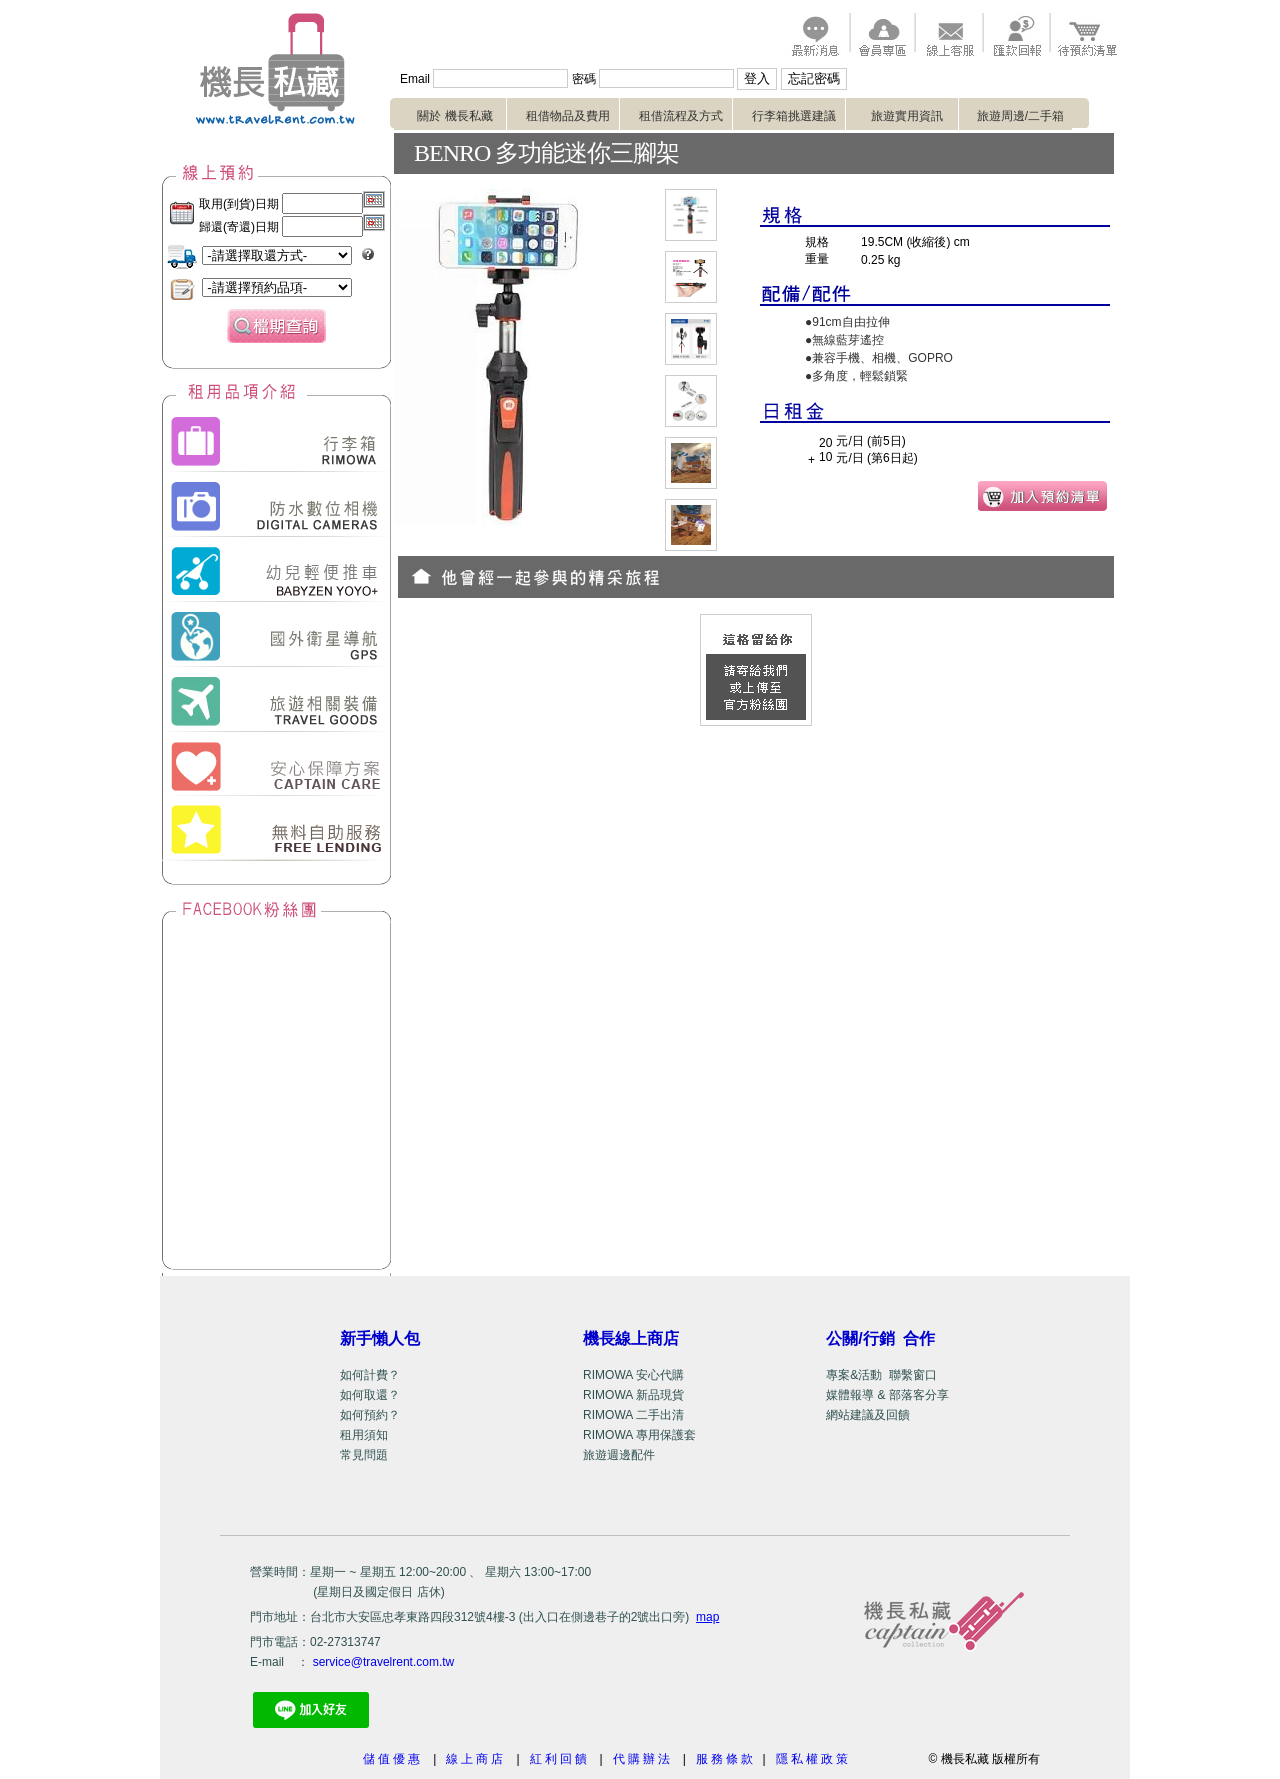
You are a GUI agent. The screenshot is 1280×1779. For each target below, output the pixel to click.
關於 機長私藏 (460, 116)
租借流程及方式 (686, 116)
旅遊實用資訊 (913, 116)
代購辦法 (643, 1759)
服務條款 (726, 1759)
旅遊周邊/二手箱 (1024, 116)
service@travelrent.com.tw (384, 1662)
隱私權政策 (816, 1759)
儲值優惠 (393, 1759)
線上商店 (476, 1759)
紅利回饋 (560, 1759)
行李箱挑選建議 (799, 116)
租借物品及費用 (573, 116)
